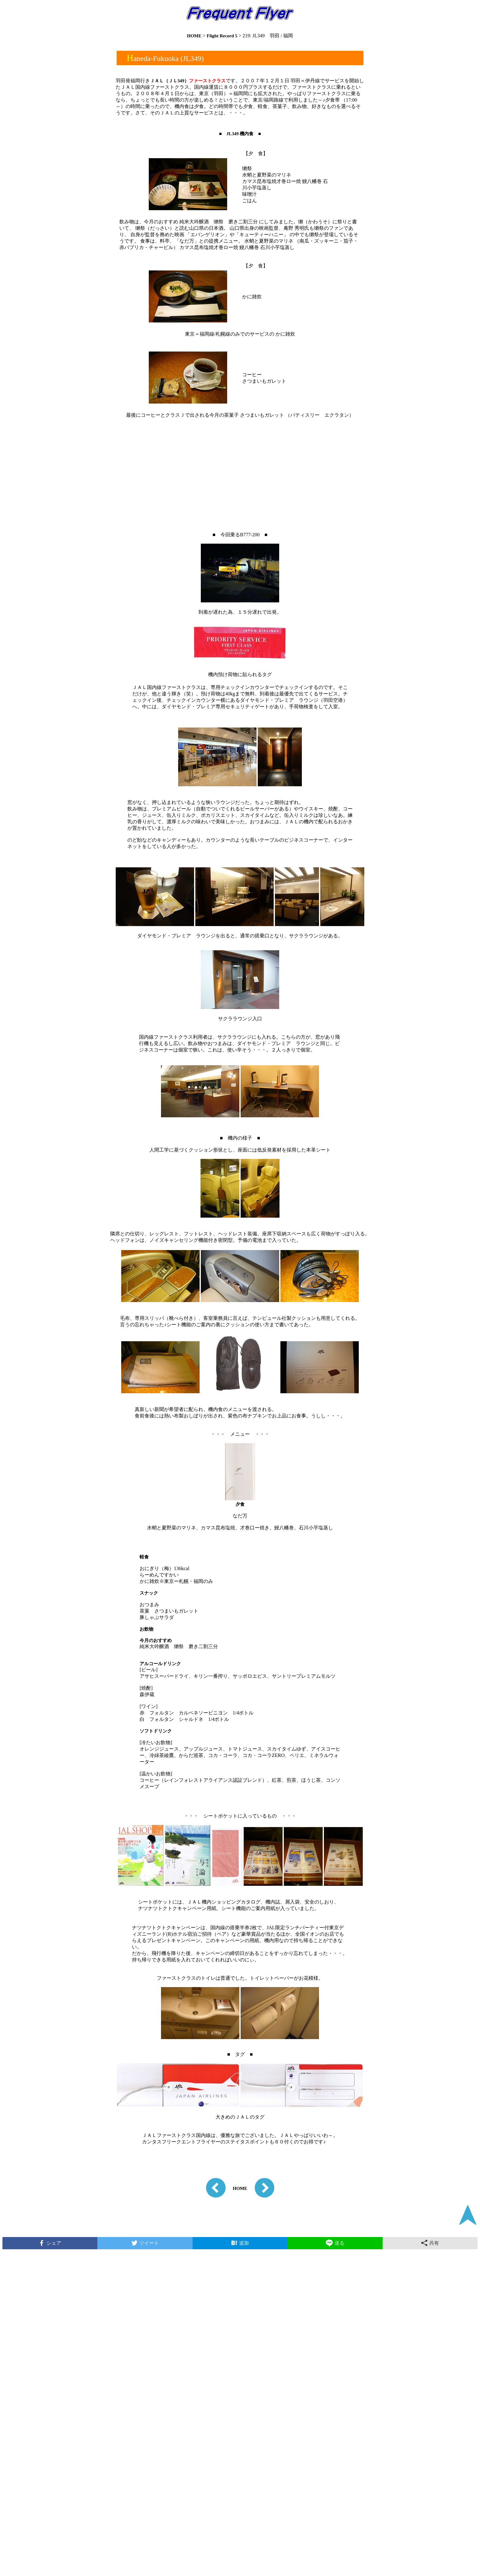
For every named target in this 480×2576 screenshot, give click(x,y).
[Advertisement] (240, 468)
